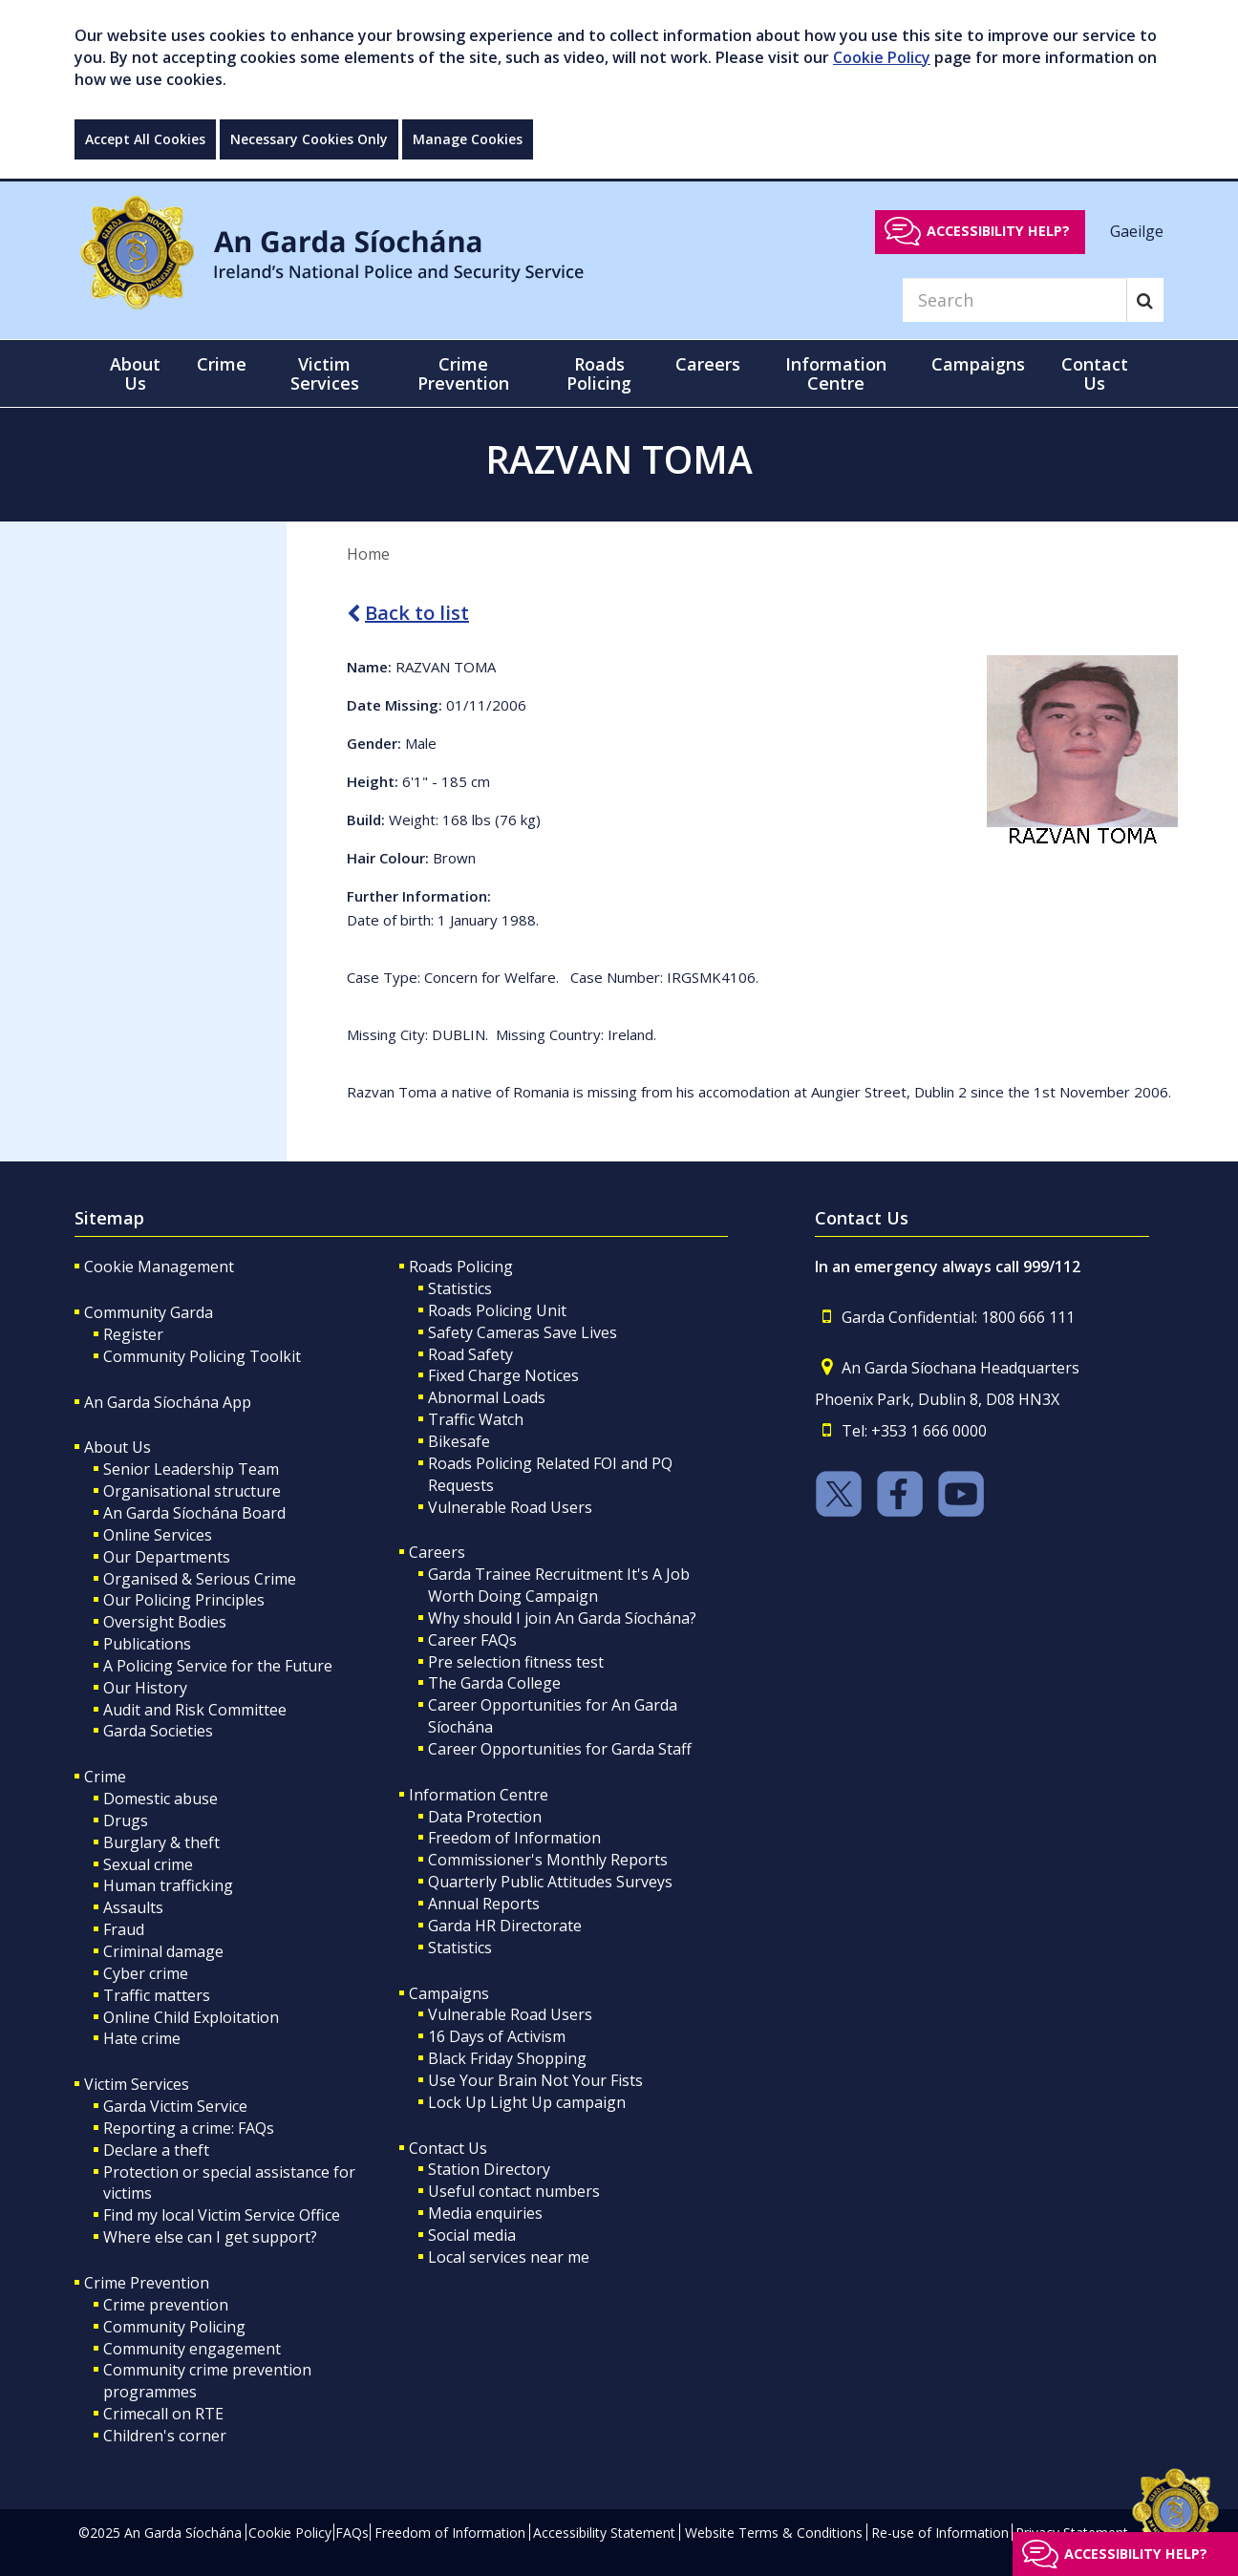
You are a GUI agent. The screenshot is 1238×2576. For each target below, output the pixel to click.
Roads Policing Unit (497, 1310)
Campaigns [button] (978, 363)
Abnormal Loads (486, 1397)
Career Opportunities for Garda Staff (560, 1748)
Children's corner (164, 2435)
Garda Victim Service (175, 2106)
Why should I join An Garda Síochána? (562, 1618)
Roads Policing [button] (598, 373)
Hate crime (142, 2038)
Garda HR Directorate (505, 1925)
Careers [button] (707, 363)
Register (133, 1334)
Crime (105, 1776)
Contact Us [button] (1094, 373)
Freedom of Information (514, 1837)
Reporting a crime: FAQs (188, 2128)
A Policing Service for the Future (217, 1665)
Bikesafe (459, 1441)
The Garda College (494, 1682)
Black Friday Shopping (507, 2058)
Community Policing (174, 2326)
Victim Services (136, 2084)
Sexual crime (148, 1864)
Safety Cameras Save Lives (522, 1332)
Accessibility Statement (604, 2532)
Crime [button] (221, 363)
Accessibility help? (998, 231)
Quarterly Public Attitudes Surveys (550, 1881)
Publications (147, 1643)
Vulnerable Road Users (510, 1507)
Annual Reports (484, 1903)
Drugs (125, 1820)
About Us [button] (135, 373)
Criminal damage (163, 1951)
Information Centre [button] (835, 373)
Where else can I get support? (210, 2236)
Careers (437, 1552)
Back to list (408, 613)
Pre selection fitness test (516, 1661)
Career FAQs (472, 1639)
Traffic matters (156, 1995)
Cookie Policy (881, 57)
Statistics (460, 1288)
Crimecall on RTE (163, 2413)
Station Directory (489, 2169)
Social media (472, 2235)
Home (368, 553)
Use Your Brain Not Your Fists (535, 2080)
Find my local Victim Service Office (221, 2214)
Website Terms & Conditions (774, 2532)
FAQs (352, 2532)
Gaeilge (1136, 230)
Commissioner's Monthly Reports (548, 1859)
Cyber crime (145, 1973)
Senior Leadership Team (191, 1469)
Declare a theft (156, 2150)
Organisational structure (192, 1490)
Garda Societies (158, 1730)
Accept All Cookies (145, 139)
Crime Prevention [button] (463, 373)
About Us (117, 1447)
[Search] (1014, 300)
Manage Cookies (468, 139)
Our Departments (166, 1556)
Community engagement (192, 2348)
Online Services (157, 1534)
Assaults (133, 1907)
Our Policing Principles (184, 1599)
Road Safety (470, 1354)
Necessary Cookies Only (309, 139)
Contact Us (448, 2148)
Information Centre (478, 1794)
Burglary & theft (161, 1842)
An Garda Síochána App (167, 1402)
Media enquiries (485, 2213)
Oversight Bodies (164, 1621)
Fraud (123, 1929)
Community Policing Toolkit (202, 1356)
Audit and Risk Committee (195, 1709)
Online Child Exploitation (191, 2017)
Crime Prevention (146, 2282)
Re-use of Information (940, 2532)
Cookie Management (159, 1266)
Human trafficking (168, 1885)
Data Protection (485, 1816)
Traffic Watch (475, 1419)
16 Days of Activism (497, 2036)
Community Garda (148, 1312)
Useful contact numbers (514, 2191)
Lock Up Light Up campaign (527, 2102)
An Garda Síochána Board (194, 1512)
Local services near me (508, 2256)
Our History (145, 1687)
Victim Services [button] (324, 373)
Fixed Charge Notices (503, 1375)
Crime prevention (165, 2304)
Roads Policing (461, 1266)
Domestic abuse (160, 1798)
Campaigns (449, 1993)
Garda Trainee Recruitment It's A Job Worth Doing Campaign (559, 1585)
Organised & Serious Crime (199, 1578)
